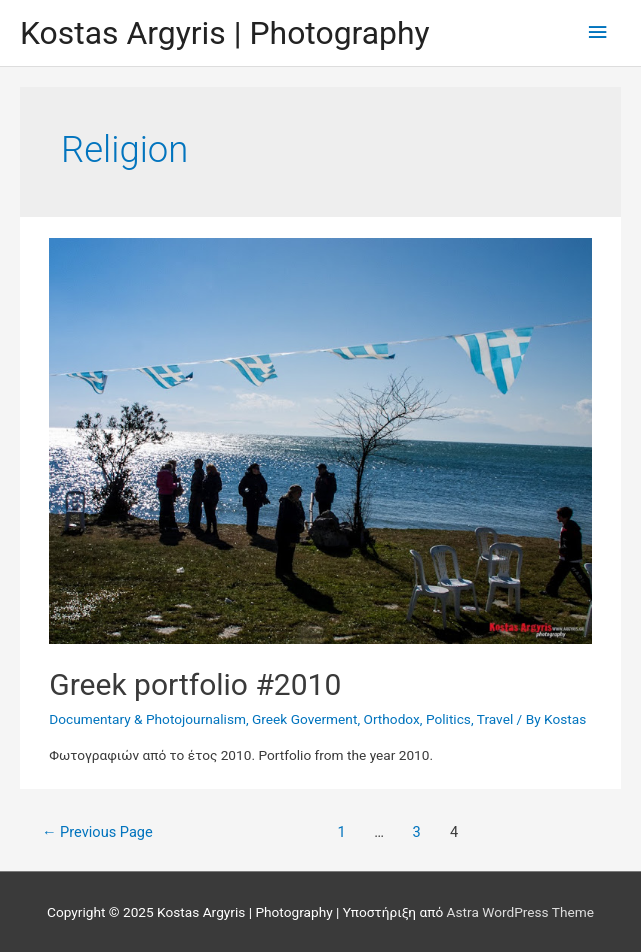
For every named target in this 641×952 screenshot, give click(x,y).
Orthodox (391, 719)
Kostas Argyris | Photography (225, 33)
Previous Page (97, 832)
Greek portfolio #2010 (195, 684)
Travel (495, 719)
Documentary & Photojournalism (147, 719)
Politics (448, 719)
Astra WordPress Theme (520, 912)
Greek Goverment (304, 719)
